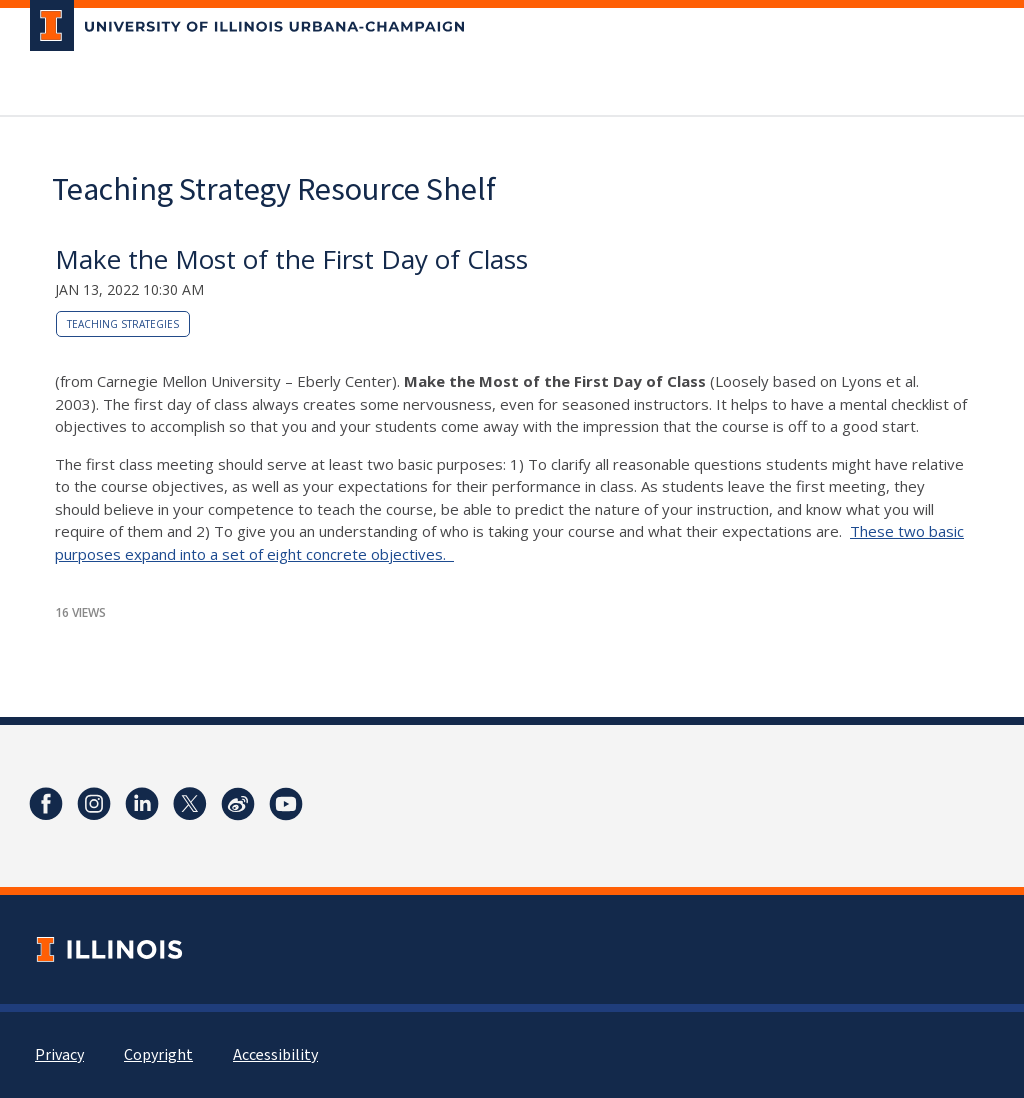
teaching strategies (123, 324)
